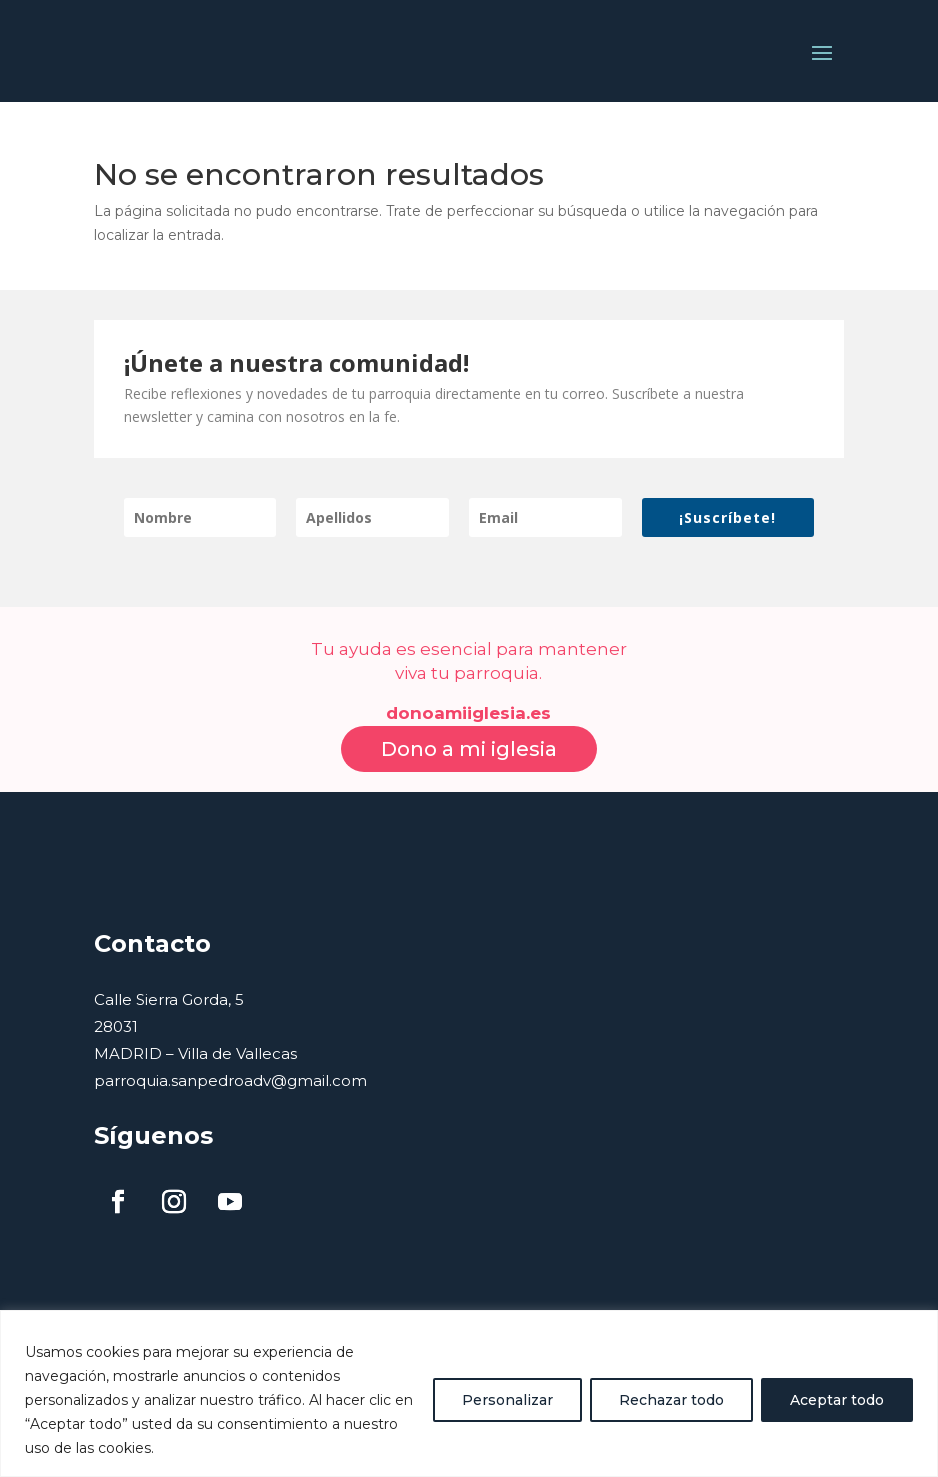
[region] (469, 1393)
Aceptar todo (837, 1400)
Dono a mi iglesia (469, 727)
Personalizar (507, 1400)
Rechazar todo (671, 1400)
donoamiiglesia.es (468, 692)
